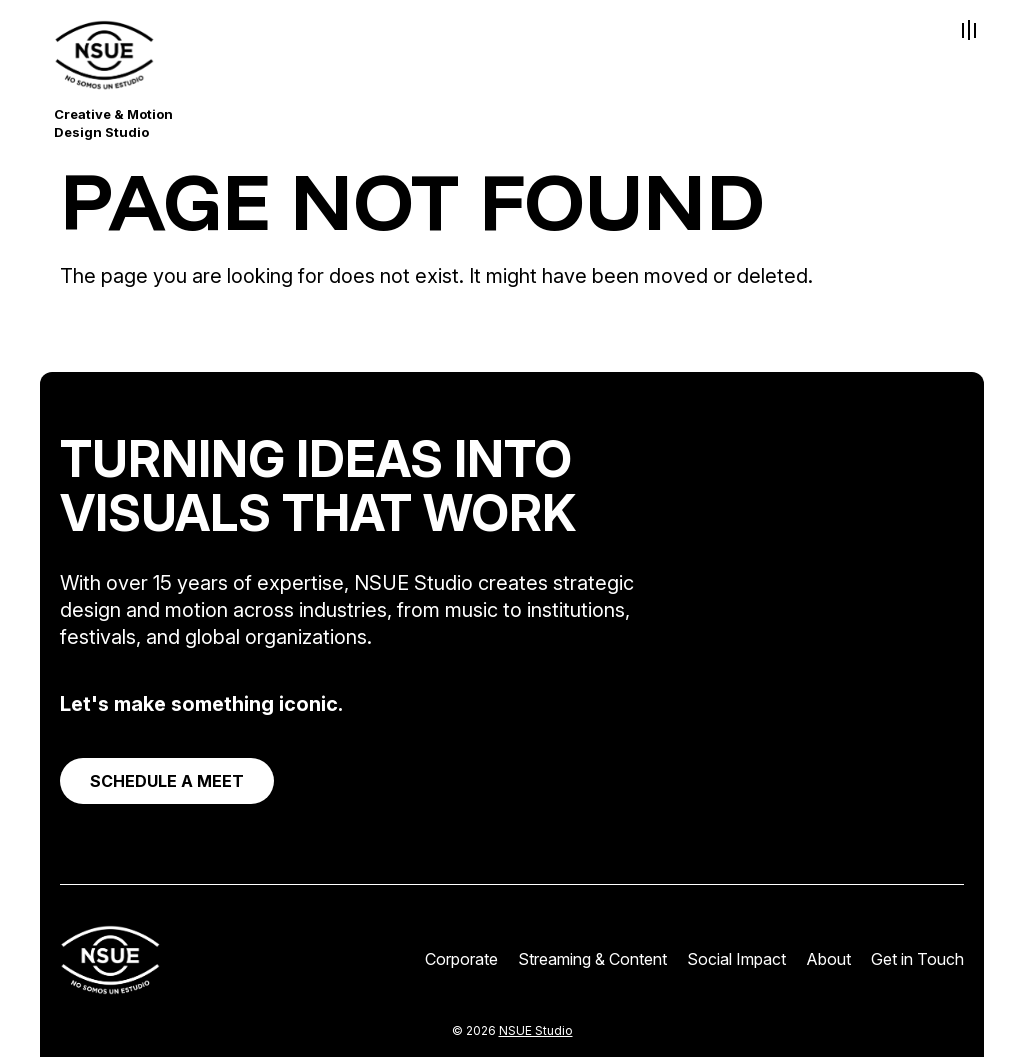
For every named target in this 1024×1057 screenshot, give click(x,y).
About (828, 959)
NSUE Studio (536, 1030)
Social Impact (736, 959)
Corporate (461, 959)
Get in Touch (917, 959)
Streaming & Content (592, 959)
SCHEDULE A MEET (167, 781)
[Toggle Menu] (969, 30)
